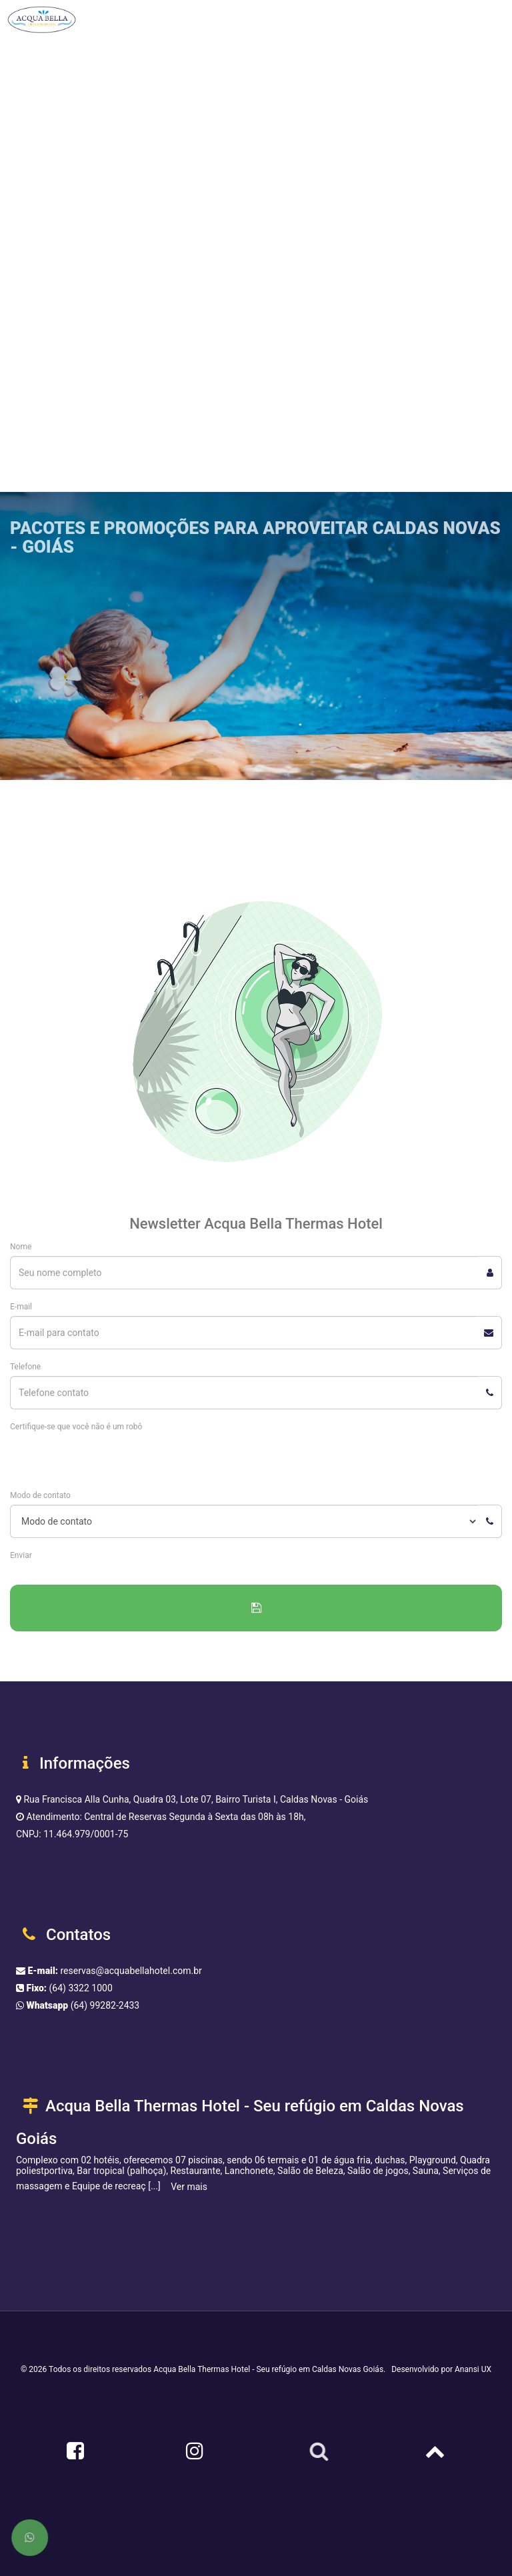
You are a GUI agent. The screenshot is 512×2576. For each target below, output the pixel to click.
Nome (20, 1246)
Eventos (26, 306)
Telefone (25, 1366)
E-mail (21, 1306)
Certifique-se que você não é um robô (76, 1426)
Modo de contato (40, 1495)
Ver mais (189, 2186)
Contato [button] (31, 353)
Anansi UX (473, 2369)
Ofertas (25, 258)
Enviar (21, 1555)
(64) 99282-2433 (105, 2005)
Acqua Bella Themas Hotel (64, 116)
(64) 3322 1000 (81, 1988)
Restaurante (35, 211)
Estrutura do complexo (57, 69)
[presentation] (111, 1462)
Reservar (54, 427)
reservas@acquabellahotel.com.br (131, 1970)
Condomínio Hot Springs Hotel (73, 164)
